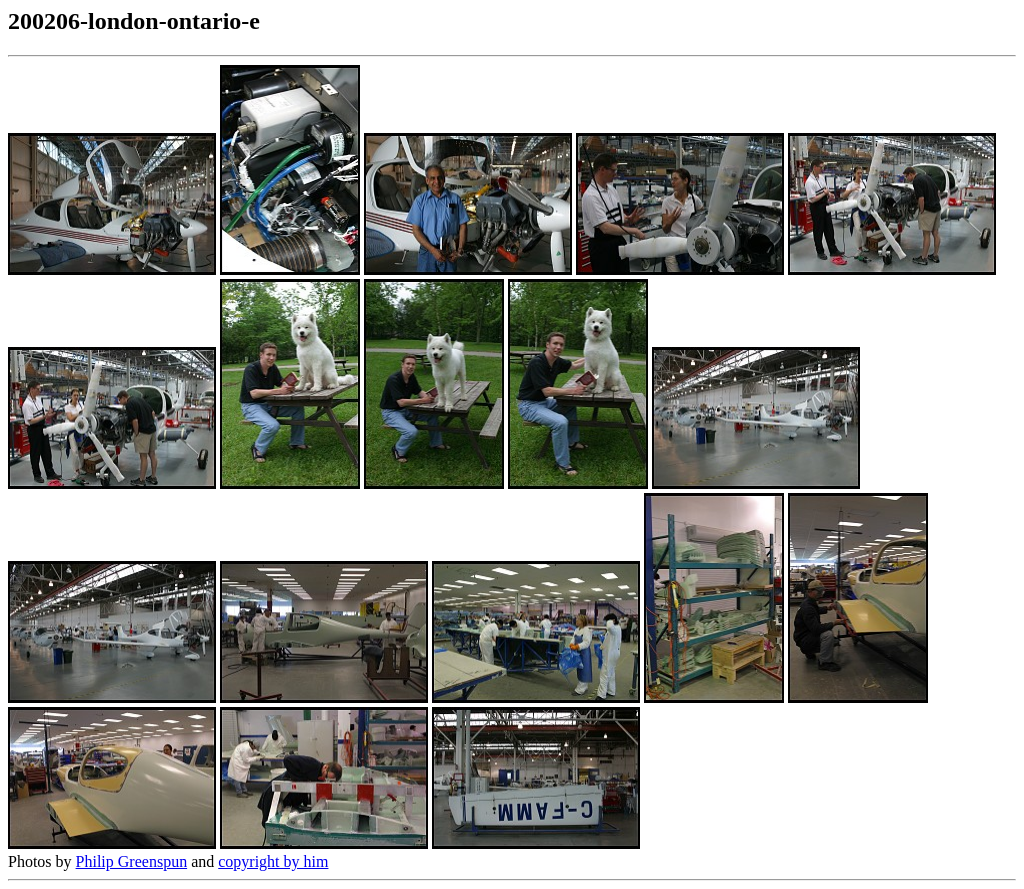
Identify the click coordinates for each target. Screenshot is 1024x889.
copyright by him (273, 861)
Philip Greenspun (132, 861)
